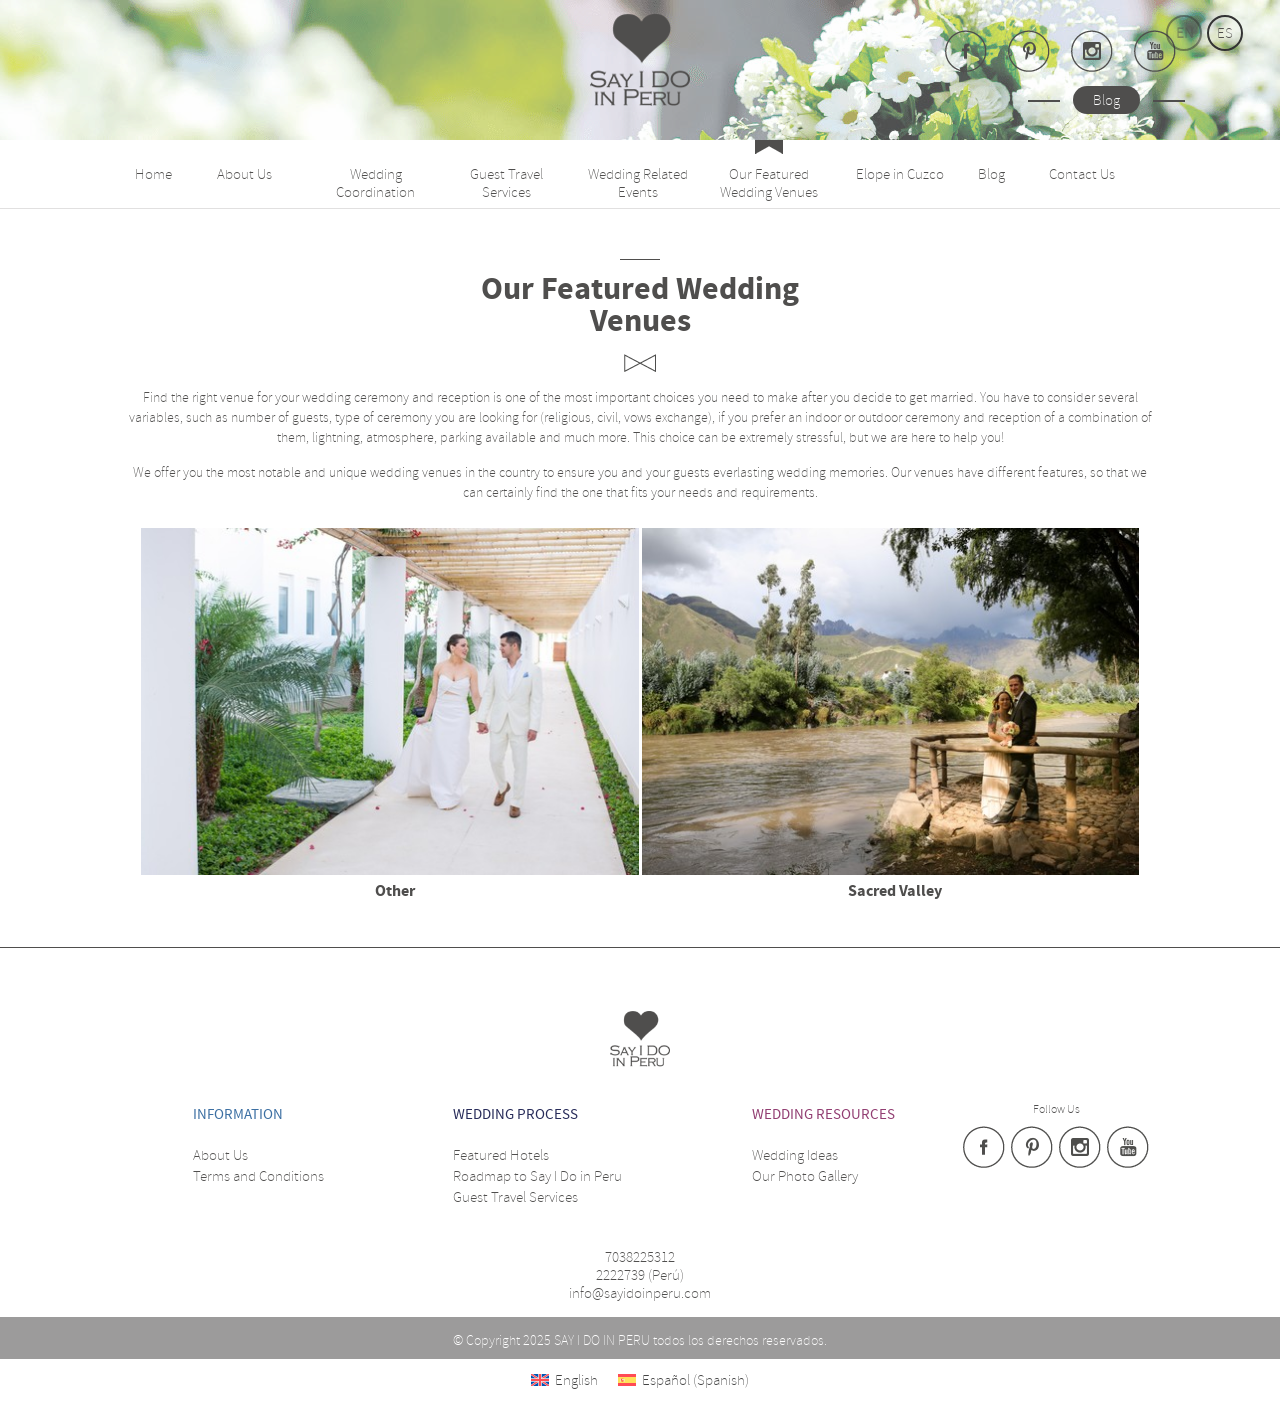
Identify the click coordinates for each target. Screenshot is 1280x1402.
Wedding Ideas (795, 1155)
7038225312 (640, 1257)
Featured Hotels (501, 1155)
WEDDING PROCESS (515, 1114)
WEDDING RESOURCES (823, 1114)
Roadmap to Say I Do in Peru (537, 1176)
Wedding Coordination (375, 183)
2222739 (620, 1275)
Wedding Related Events (638, 183)
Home (153, 174)
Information (238, 1114)
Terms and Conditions (258, 1176)
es (1225, 33)
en (1184, 33)
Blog (1106, 100)
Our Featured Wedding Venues (769, 183)
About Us (244, 174)
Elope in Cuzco (900, 174)
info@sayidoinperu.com (640, 1293)
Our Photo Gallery (805, 1176)
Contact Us (1082, 174)
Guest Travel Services (506, 183)
